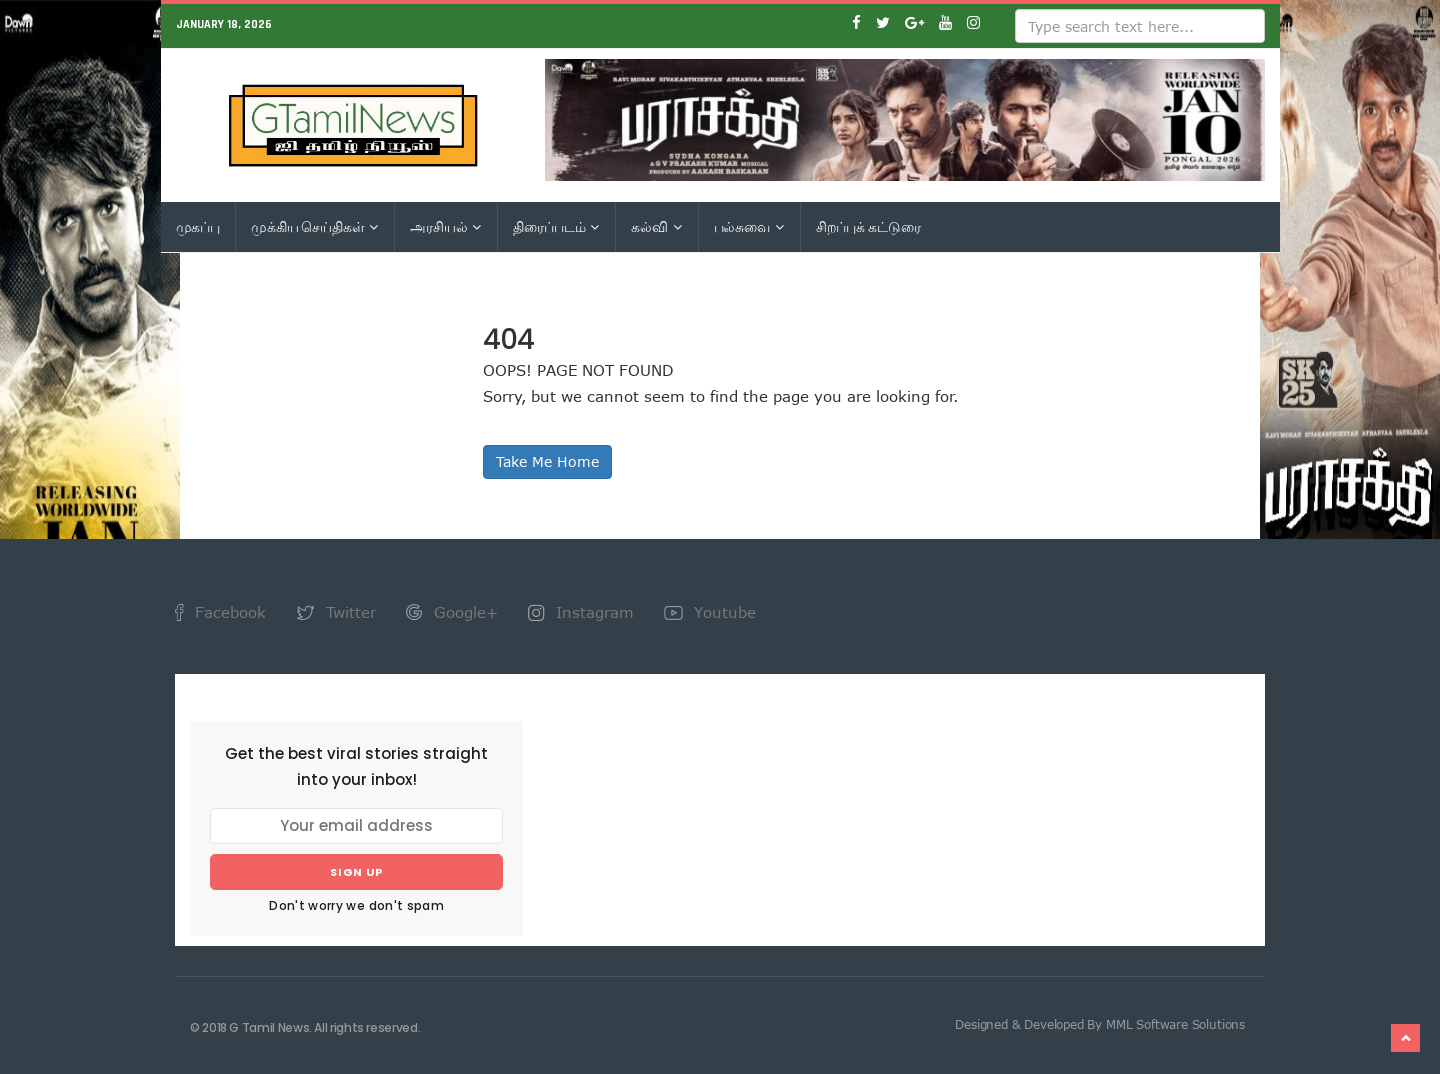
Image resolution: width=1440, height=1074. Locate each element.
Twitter (336, 612)
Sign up (356, 872)
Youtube (710, 612)
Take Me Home (547, 461)
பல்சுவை (749, 227)
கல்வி (656, 227)
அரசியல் (445, 227)
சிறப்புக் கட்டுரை (868, 227)
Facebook (220, 612)
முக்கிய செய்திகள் (314, 227)
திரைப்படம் (556, 227)
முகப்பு (198, 227)
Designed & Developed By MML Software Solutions (1100, 1024)
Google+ (452, 612)
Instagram (581, 612)
